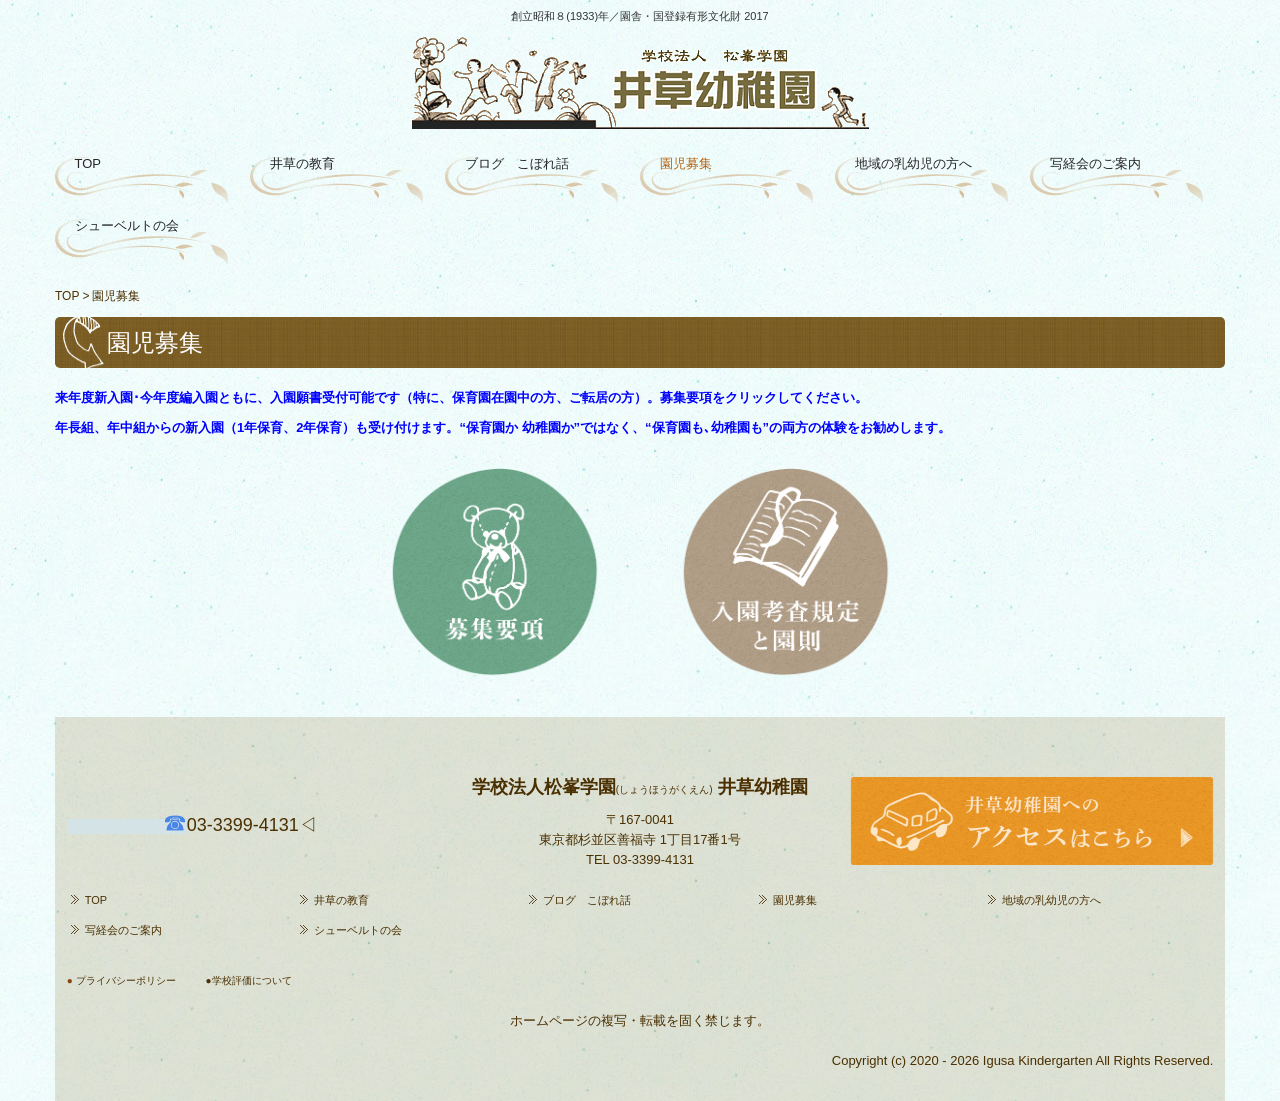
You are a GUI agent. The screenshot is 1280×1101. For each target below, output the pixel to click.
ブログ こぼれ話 (517, 163)
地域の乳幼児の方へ (913, 163)
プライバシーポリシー (126, 980)
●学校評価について (249, 980)
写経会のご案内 (1095, 163)
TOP (88, 163)
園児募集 (686, 163)
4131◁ (252, 825)
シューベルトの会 (127, 225)
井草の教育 (302, 163)
